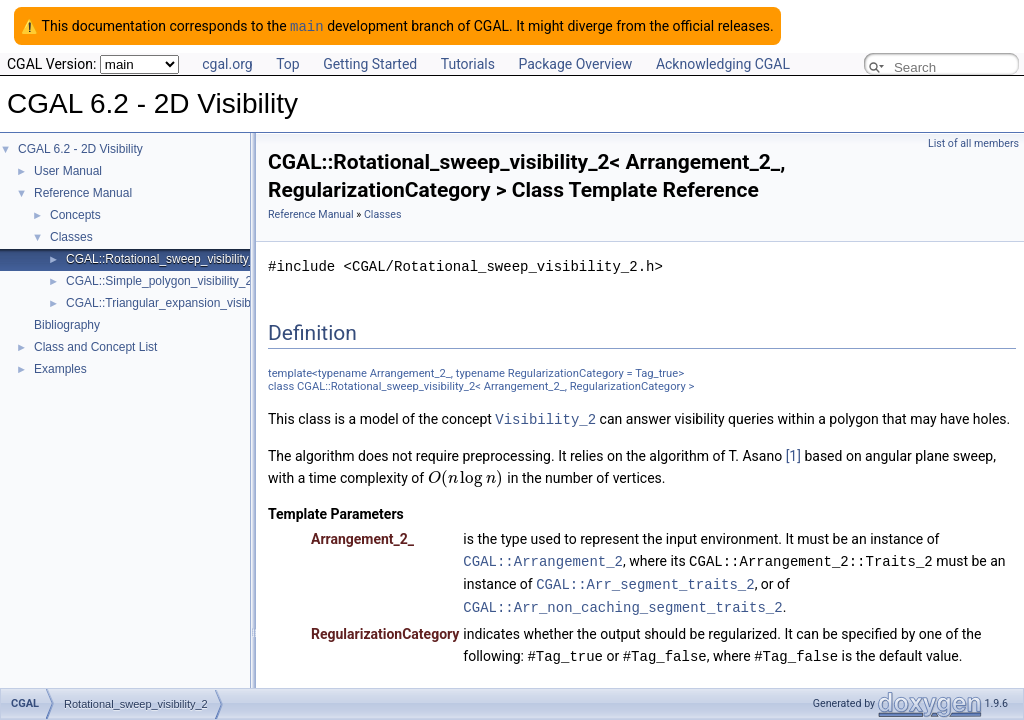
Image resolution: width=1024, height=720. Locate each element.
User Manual (68, 170)
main (307, 25)
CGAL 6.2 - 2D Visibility (80, 148)
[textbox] (466, 476)
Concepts (75, 214)
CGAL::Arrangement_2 (543, 558)
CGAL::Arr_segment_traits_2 (645, 580)
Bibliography (67, 324)
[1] (793, 454)
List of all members (973, 142)
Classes (71, 236)
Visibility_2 (545, 417)
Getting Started (370, 63)
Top (288, 63)
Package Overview (575, 63)
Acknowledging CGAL (723, 63)
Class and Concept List (95, 346)
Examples (60, 368)
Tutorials (468, 63)
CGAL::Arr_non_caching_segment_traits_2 (622, 602)
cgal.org (227, 63)
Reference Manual (83, 192)
